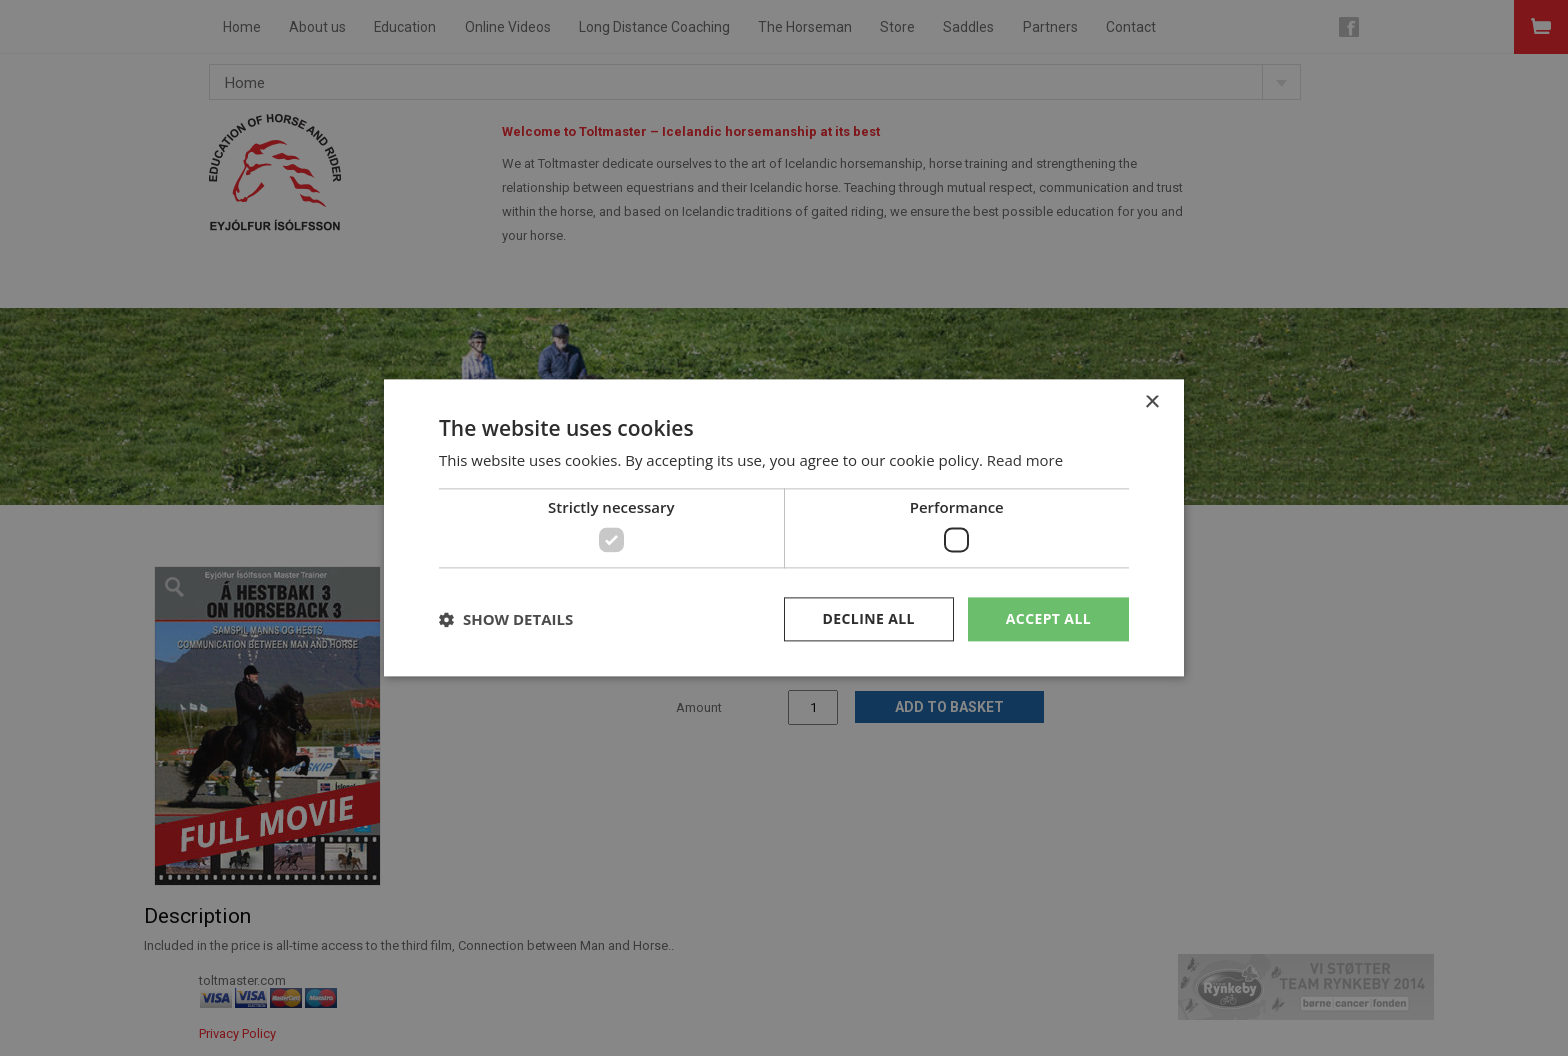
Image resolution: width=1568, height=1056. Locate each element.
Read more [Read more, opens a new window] (1025, 461)
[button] (506, 619)
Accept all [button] (1048, 618)
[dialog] (784, 528)
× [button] (1151, 402)
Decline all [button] (868, 618)
